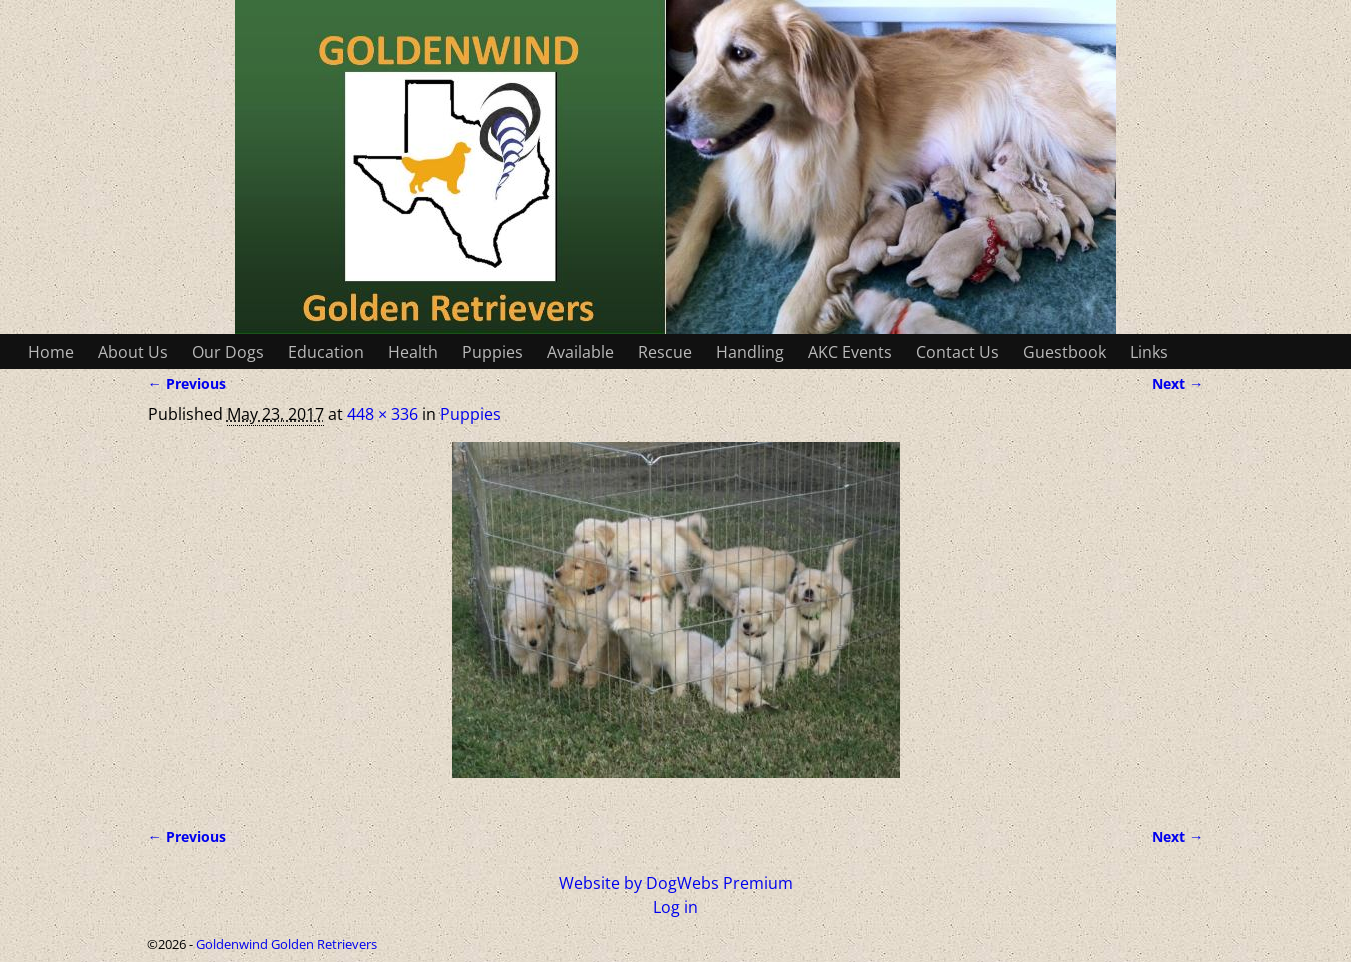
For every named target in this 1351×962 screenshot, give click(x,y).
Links (1149, 352)
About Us (133, 352)
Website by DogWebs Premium (676, 883)
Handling (750, 352)
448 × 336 (382, 414)
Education (326, 352)
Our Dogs (228, 352)
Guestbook (1064, 352)
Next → (1177, 383)
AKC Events (850, 352)
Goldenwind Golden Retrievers (286, 944)
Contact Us (957, 352)
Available (580, 352)
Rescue (665, 352)
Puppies (492, 352)
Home (51, 352)
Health (413, 352)
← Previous (187, 383)
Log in (675, 907)
